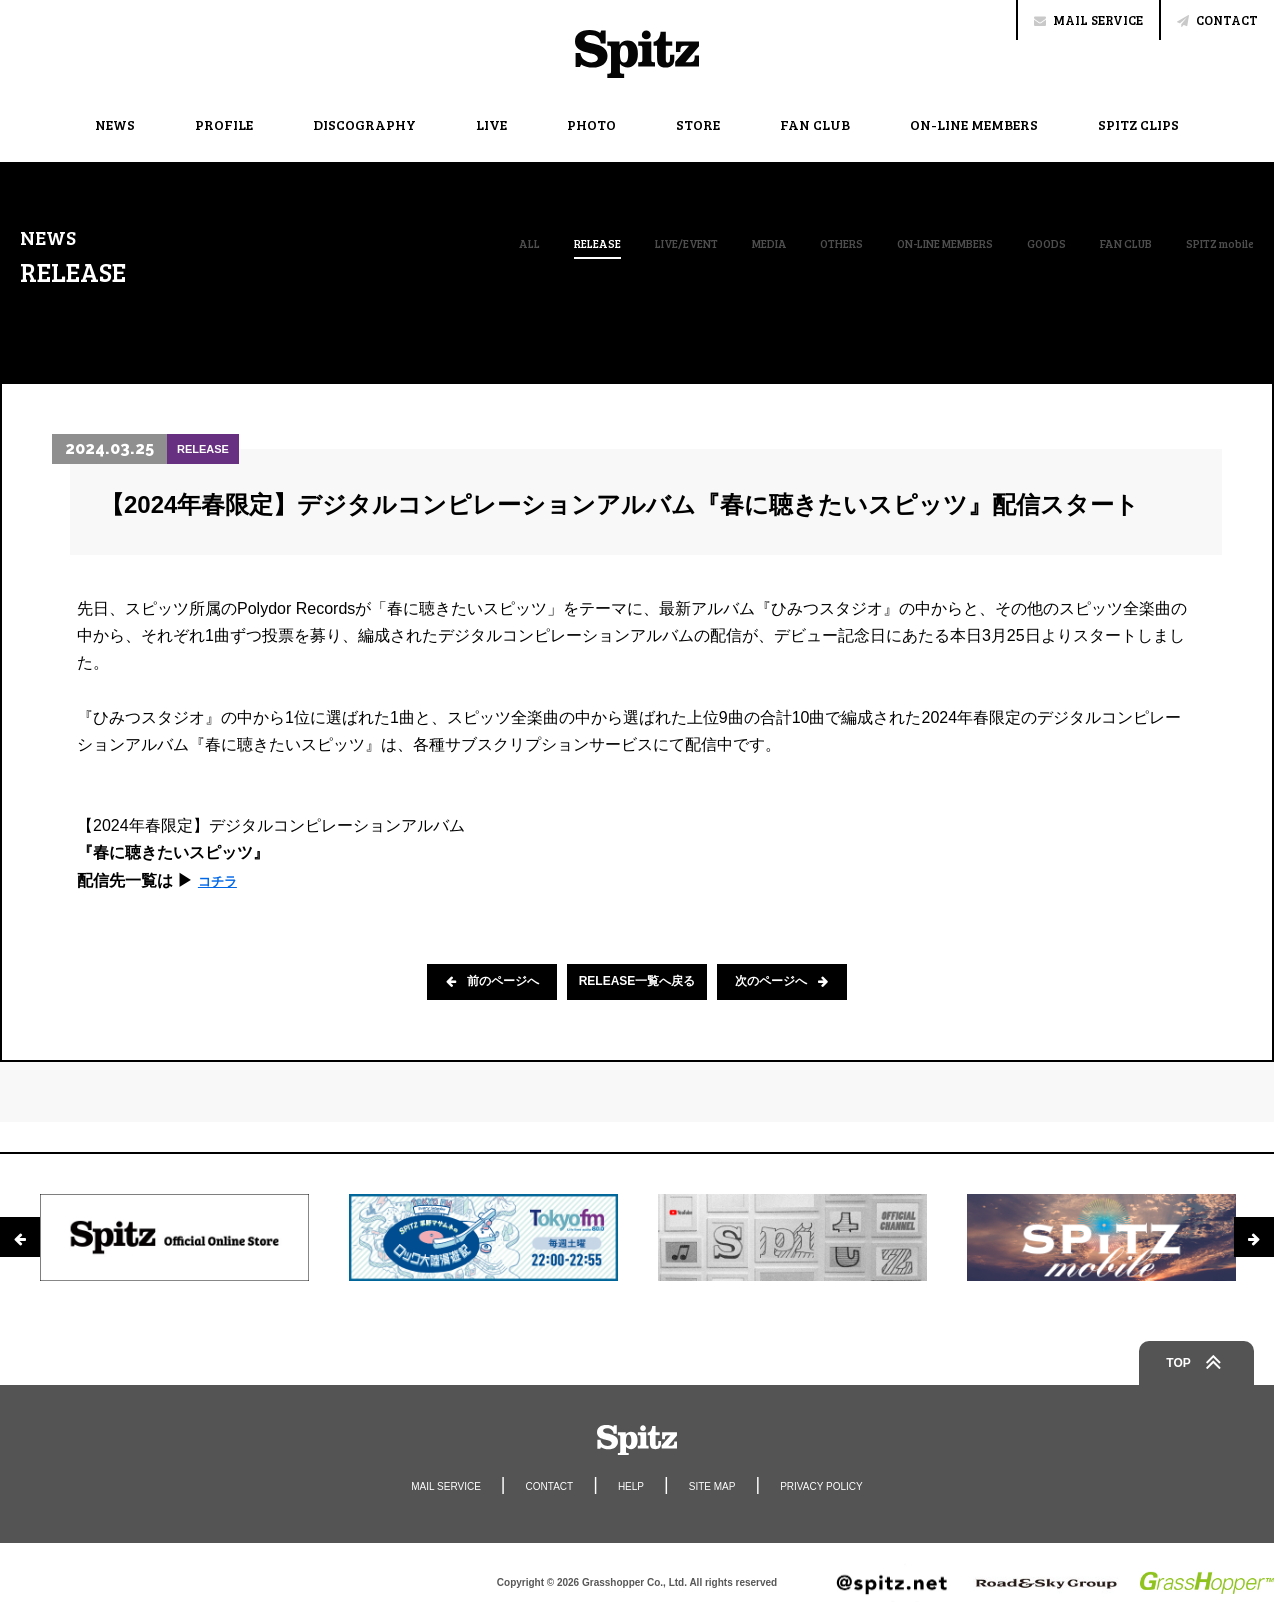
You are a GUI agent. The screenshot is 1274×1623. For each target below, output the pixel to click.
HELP (629, 1486)
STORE (698, 124)
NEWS (115, 124)
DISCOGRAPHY (364, 124)
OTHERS (756, 243)
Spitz (637, 54)
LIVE (491, 124)
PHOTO (591, 124)
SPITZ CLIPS (1138, 124)
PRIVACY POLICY (840, 1486)
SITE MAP (718, 1486)
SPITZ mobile (1210, 243)
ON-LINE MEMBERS (974, 124)
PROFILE (224, 124)
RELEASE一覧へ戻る (637, 982)
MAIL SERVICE (1088, 20)
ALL (394, 243)
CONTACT (1217, 20)
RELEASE (471, 244)
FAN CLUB (815, 124)
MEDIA (673, 243)
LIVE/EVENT (575, 243)
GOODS (1004, 243)
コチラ (222, 880)
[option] (174, 1237)
